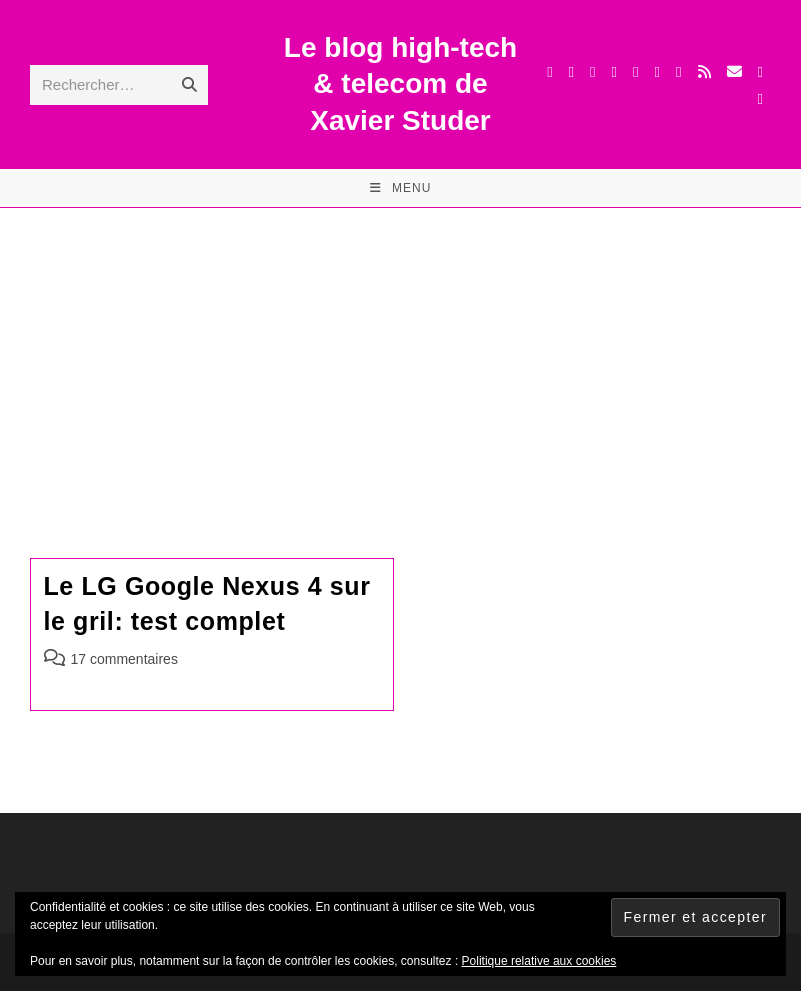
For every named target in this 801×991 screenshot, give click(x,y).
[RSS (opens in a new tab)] (704, 71)
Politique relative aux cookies (539, 961)
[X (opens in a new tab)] (549, 72)
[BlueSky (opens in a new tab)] (678, 72)
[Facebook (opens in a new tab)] (571, 72)
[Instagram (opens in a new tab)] (614, 72)
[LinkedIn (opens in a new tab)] (635, 72)
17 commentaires (124, 659)
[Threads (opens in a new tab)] (592, 72)
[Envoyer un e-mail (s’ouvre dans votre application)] (734, 71)
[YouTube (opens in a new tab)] (657, 72)
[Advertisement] (400, 358)
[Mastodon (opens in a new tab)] (760, 99)
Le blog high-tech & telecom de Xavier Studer (400, 84)
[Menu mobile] (401, 188)
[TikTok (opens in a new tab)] (760, 72)
